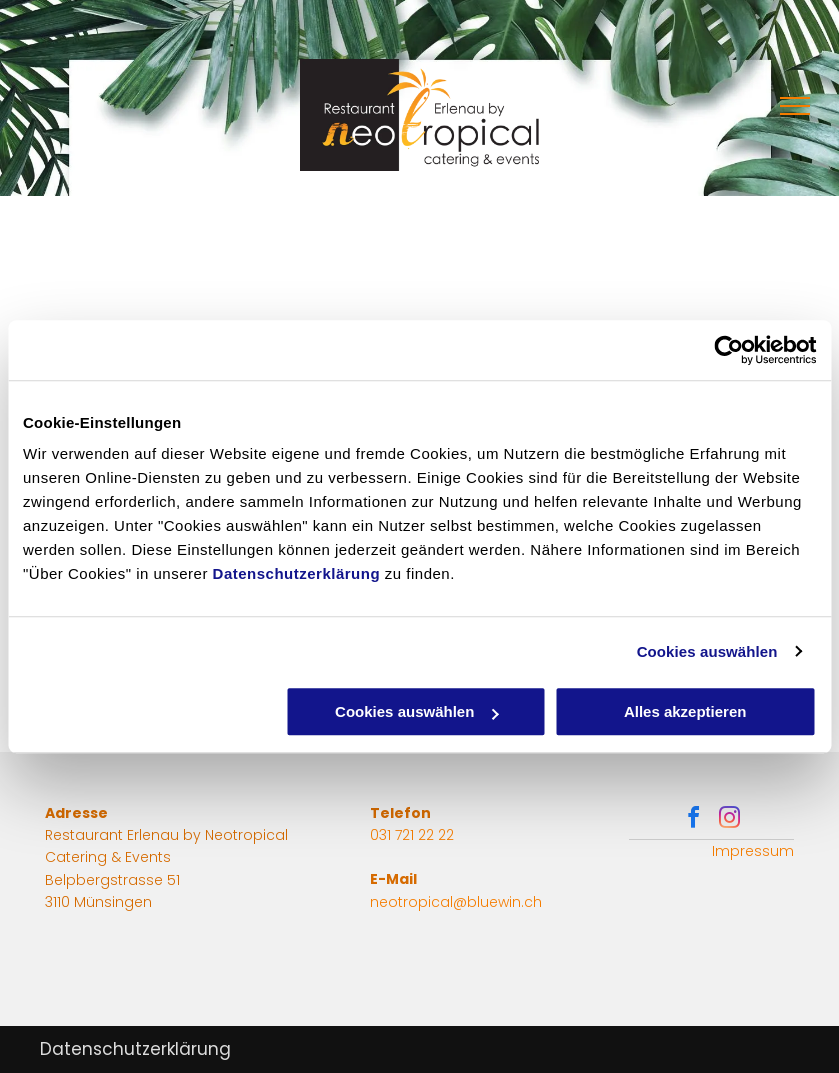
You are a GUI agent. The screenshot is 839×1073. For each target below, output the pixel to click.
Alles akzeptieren (685, 711)
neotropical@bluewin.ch (456, 902)
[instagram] (730, 820)
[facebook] (694, 820)
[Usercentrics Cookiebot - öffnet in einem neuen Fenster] (728, 350)
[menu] (795, 106)
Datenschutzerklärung (297, 573)
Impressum (753, 851)
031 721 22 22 (412, 835)
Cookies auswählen (707, 651)
